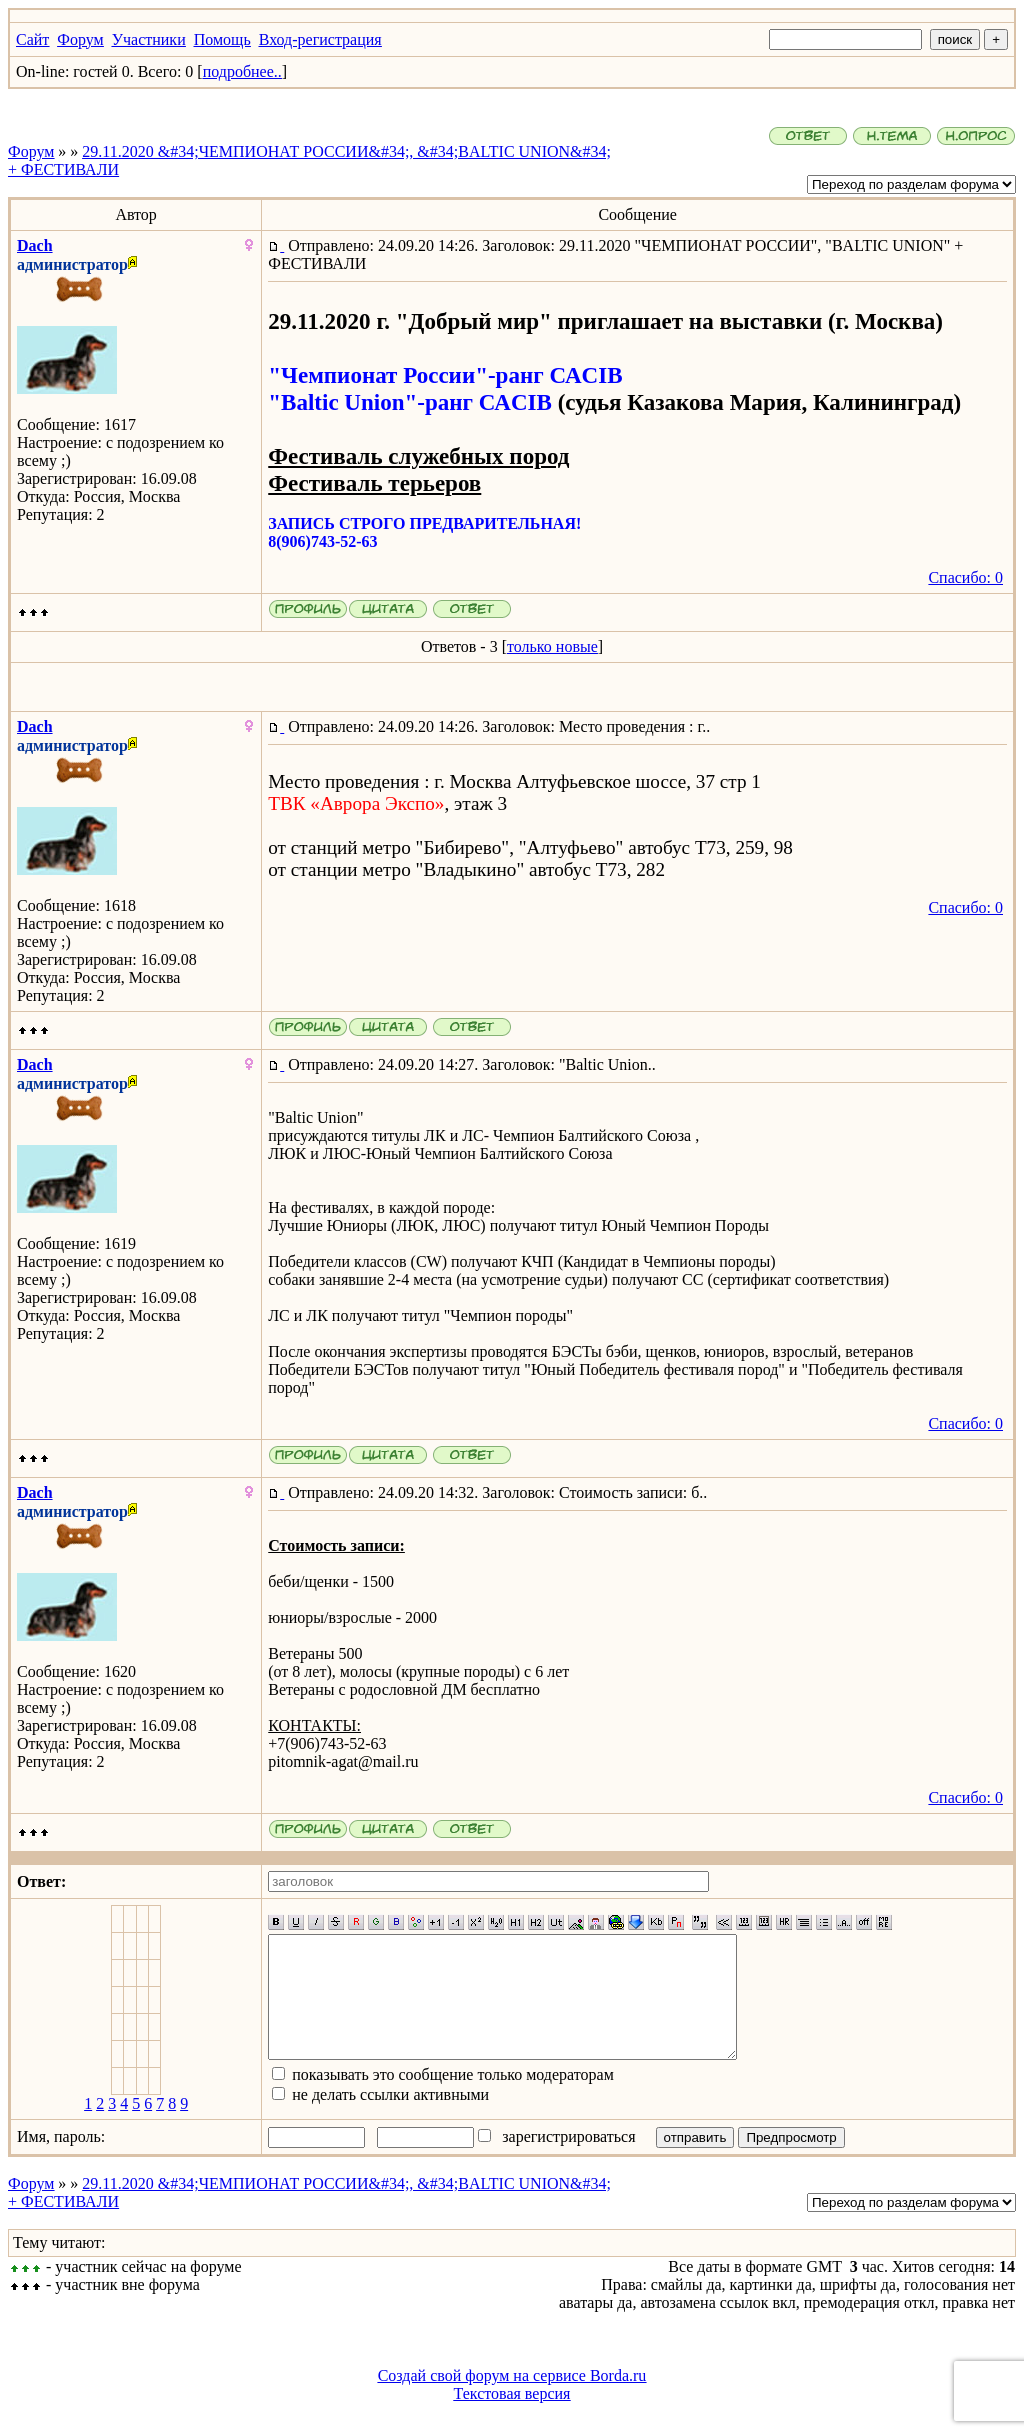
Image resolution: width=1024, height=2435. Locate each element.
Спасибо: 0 (965, 577)
